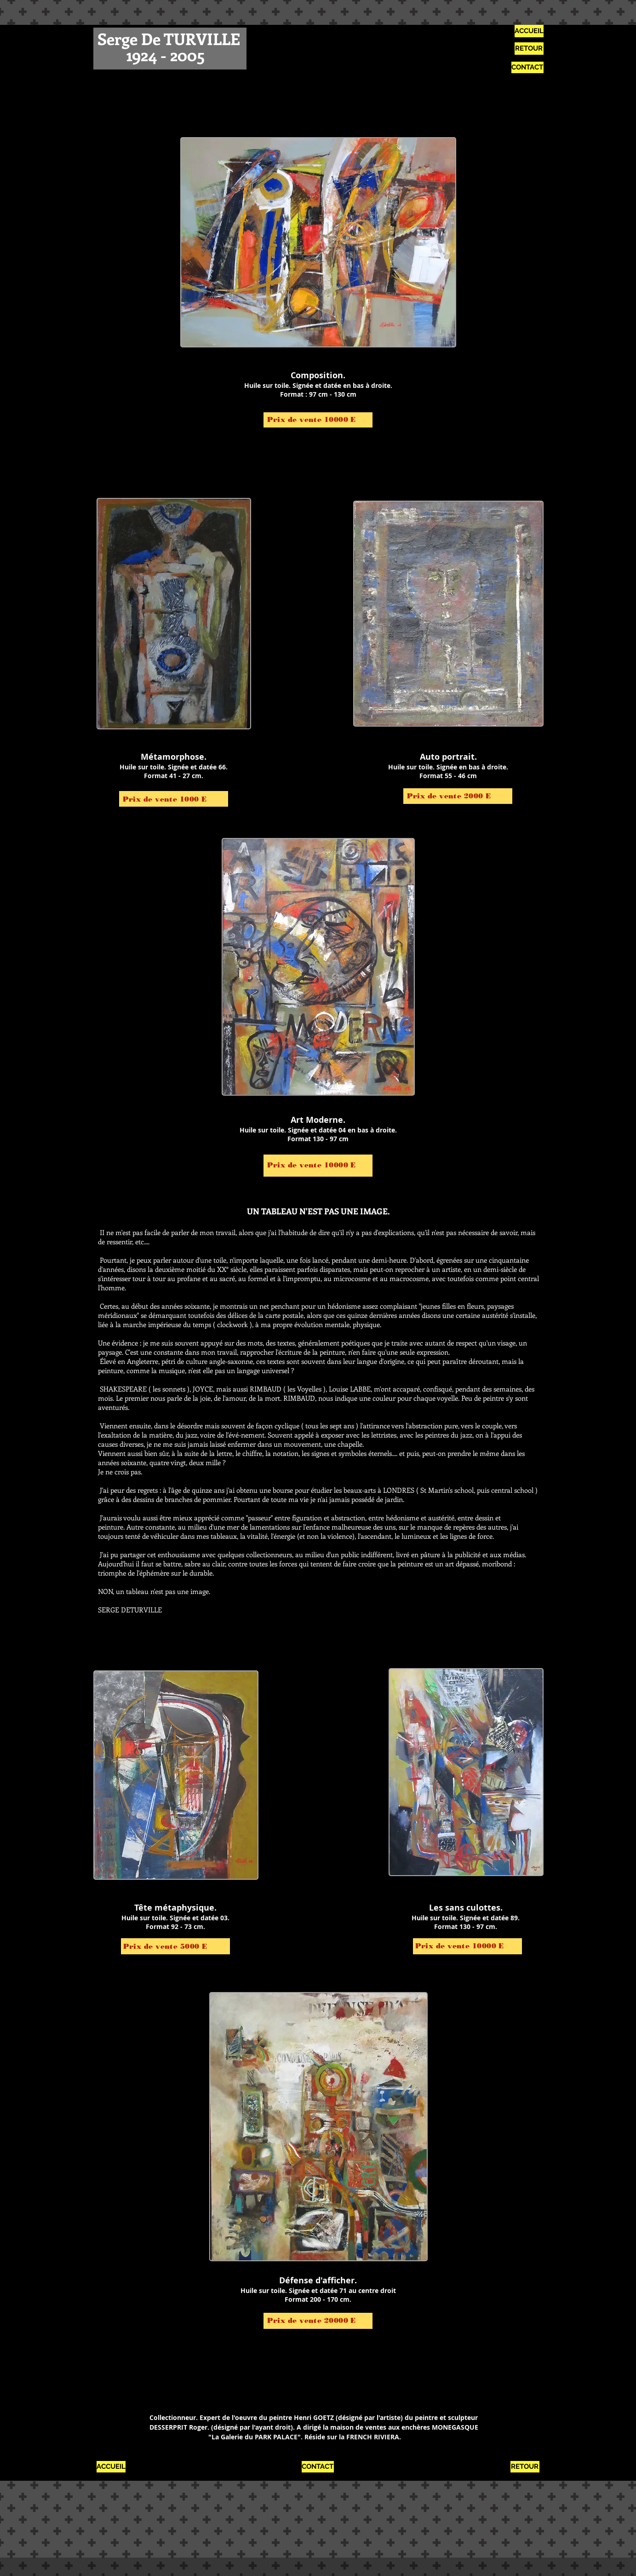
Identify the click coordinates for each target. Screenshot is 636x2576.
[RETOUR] (529, 48)
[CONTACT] (527, 67)
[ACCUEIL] (529, 31)
